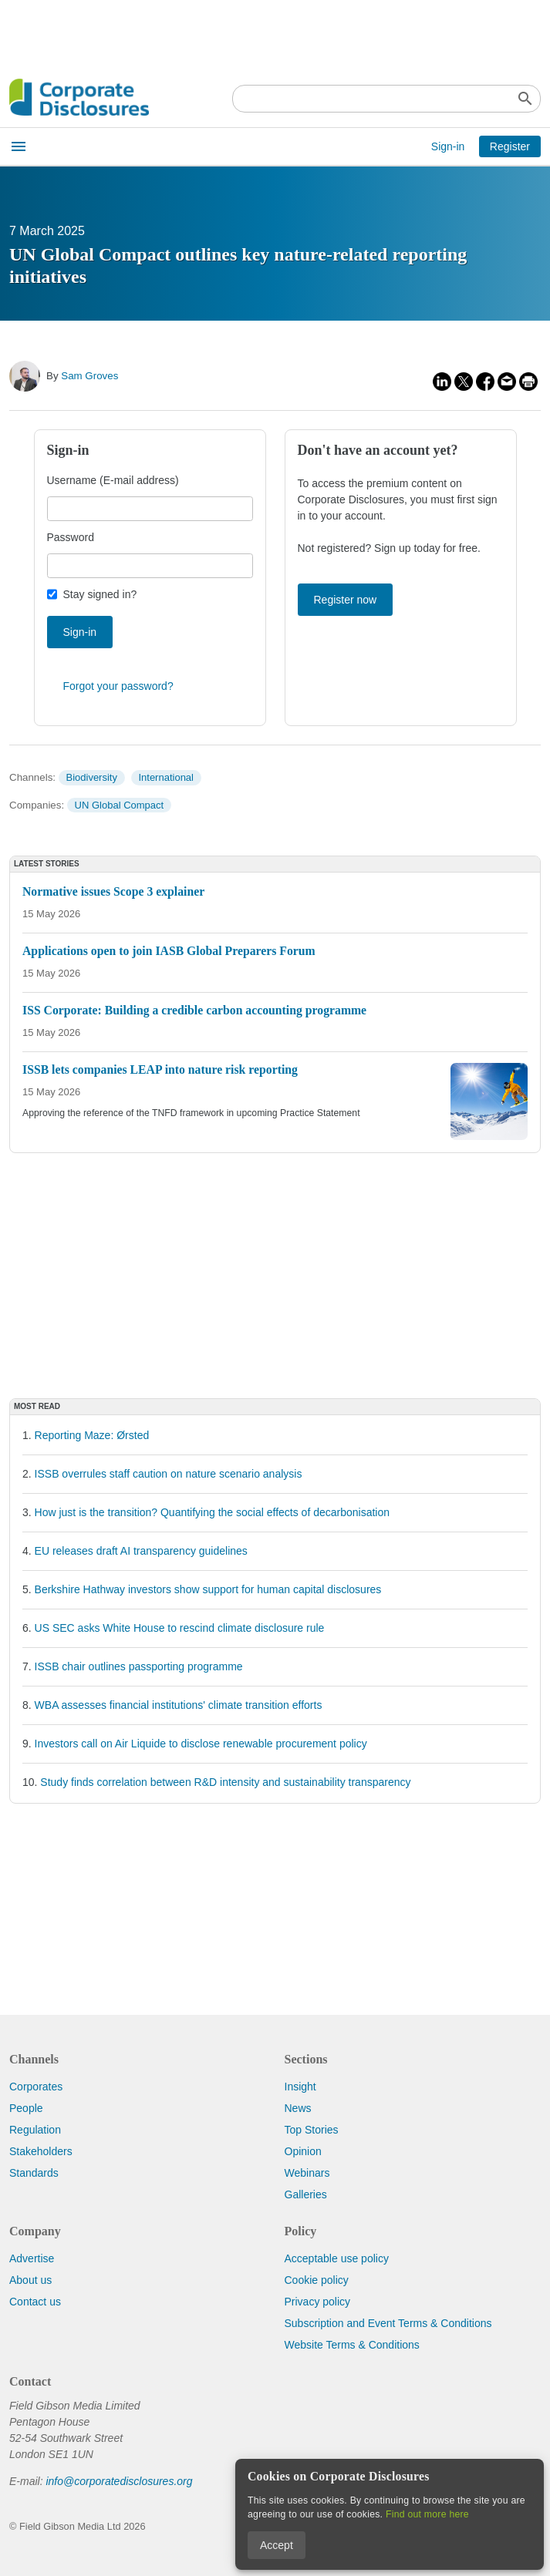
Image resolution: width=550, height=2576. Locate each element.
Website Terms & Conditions (352, 2345)
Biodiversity (91, 777)
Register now (345, 600)
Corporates (35, 2086)
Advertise (31, 2258)
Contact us (35, 2301)
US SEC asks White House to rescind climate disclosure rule (180, 1628)
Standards (34, 2173)
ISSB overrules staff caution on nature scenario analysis (168, 1474)
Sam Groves (89, 376)
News (298, 2108)
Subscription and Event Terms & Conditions (388, 2323)
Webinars (307, 2173)
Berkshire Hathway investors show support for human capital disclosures (208, 1589)
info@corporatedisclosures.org (119, 2481)
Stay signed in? (100, 594)
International (166, 777)
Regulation (35, 2130)
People (26, 2108)
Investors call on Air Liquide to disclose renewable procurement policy (201, 1743)
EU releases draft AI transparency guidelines (141, 1551)
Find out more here (427, 2514)
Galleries (306, 2194)
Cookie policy (317, 2280)
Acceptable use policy (337, 2258)
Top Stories (312, 2130)
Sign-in (448, 146)
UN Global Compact (119, 805)
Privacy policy (318, 2301)
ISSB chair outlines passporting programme (139, 1666)
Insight (300, 2086)
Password (70, 537)
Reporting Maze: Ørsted (92, 1435)
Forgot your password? (118, 686)
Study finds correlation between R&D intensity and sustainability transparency (225, 1782)
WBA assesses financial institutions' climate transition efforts (178, 1705)
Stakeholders (41, 2151)
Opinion (303, 2151)
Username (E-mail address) (113, 480)
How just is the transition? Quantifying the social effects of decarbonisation (212, 1512)
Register (510, 146)
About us (30, 2280)
